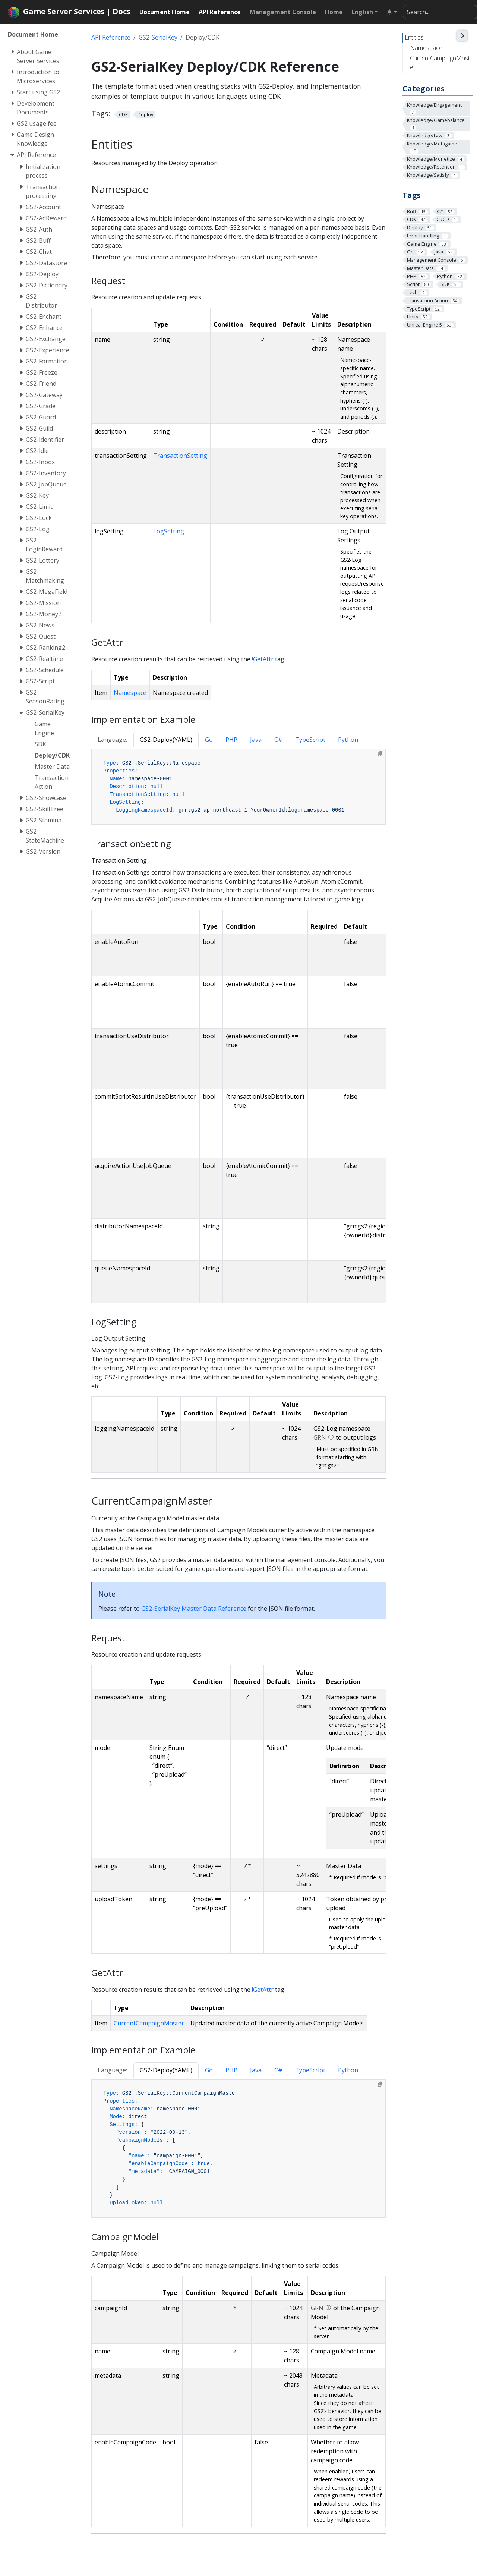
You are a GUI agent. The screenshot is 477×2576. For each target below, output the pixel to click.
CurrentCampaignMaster (440, 62)
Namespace (426, 48)
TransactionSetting (180, 455)
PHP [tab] (231, 740)
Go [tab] (209, 740)
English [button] (362, 12)
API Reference (110, 37)
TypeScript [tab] (310, 740)
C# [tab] (278, 740)
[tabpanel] (238, 787)
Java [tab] (256, 740)
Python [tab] (348, 740)
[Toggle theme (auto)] (391, 11)
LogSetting (168, 531)
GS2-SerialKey (158, 37)
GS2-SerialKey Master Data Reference (193, 1609)
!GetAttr (263, 659)
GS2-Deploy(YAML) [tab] (166, 740)
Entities (414, 37)
